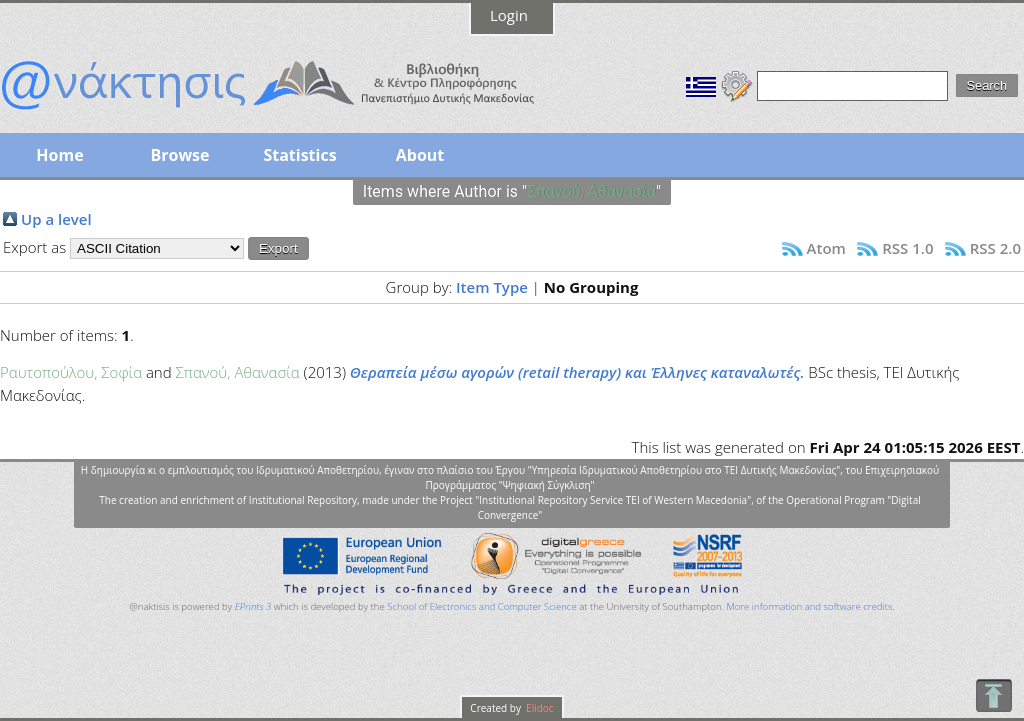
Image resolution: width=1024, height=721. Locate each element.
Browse (179, 155)
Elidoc (539, 708)
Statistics (299, 155)
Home (59, 155)
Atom (826, 248)
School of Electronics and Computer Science (481, 606)
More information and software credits (809, 606)
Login (509, 15)
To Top (993, 695)
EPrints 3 (253, 606)
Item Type (492, 287)
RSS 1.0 (907, 248)
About (420, 155)
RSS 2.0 (995, 248)
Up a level (56, 219)
